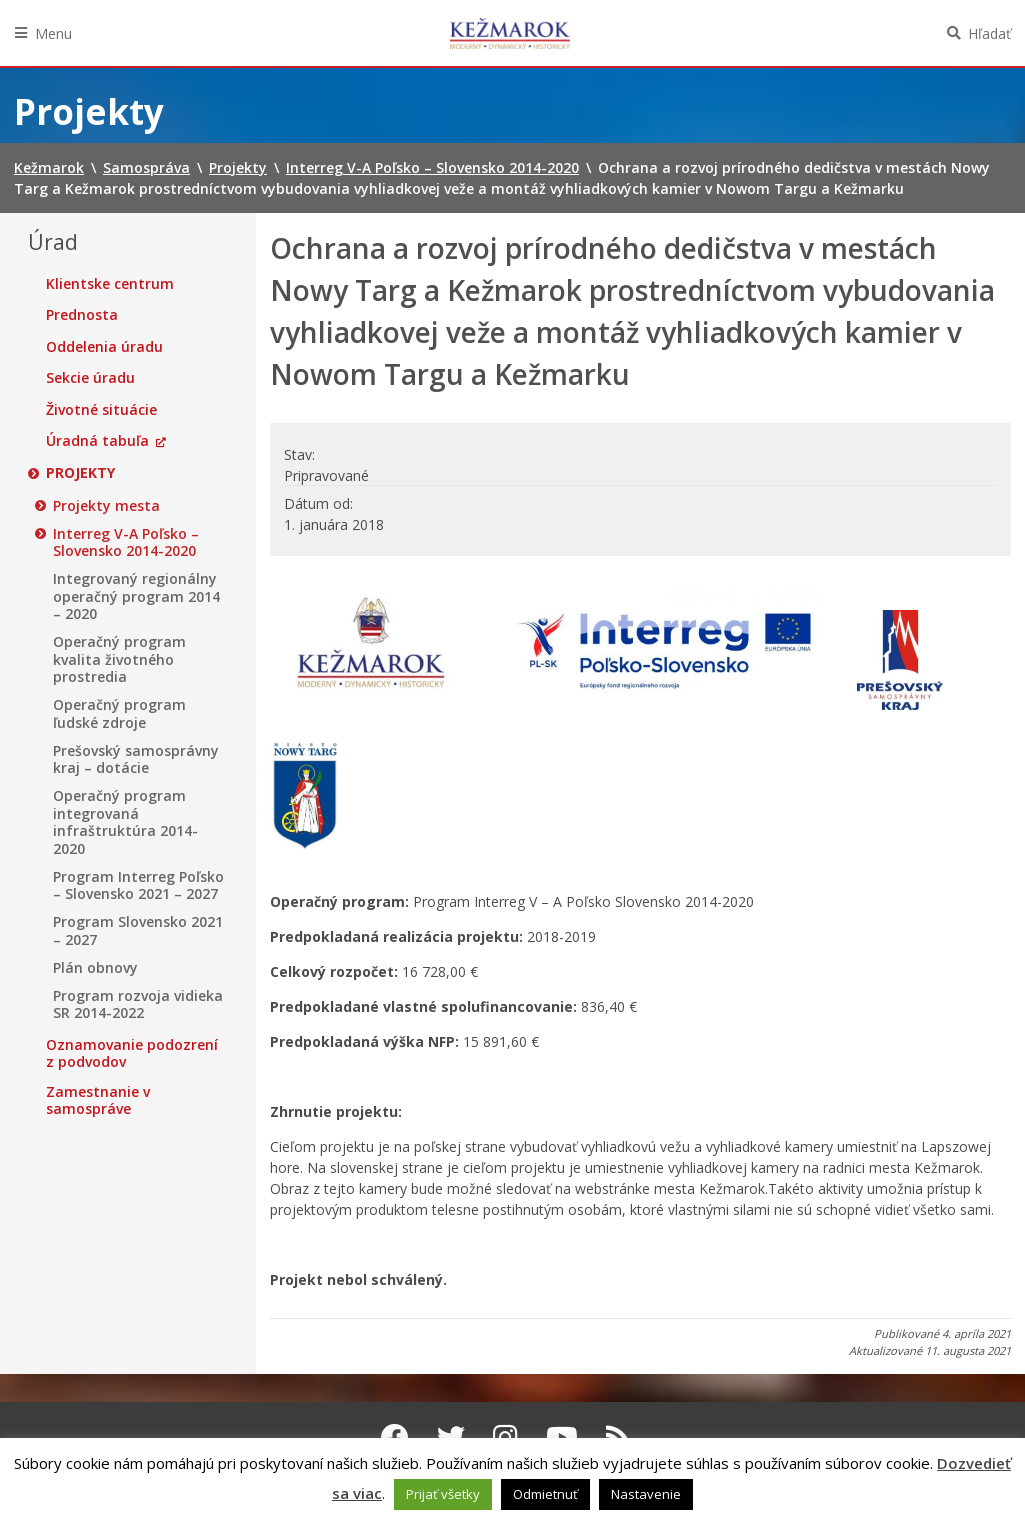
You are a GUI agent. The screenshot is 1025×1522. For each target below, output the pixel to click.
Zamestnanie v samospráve (98, 1100)
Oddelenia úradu (104, 347)
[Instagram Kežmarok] (505, 1437)
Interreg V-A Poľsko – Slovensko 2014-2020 (126, 542)
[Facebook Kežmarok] (395, 1437)
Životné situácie (101, 410)
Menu (53, 33)
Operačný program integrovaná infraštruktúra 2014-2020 (125, 822)
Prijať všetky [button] (443, 1494)
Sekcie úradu (90, 378)
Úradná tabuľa (97, 441)
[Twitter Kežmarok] (451, 1437)
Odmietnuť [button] (545, 1494)
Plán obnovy (95, 968)
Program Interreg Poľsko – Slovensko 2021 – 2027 (138, 885)
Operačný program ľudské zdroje (119, 713)
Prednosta (82, 315)
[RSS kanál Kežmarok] (618, 1437)
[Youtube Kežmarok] (562, 1437)
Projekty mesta (106, 506)
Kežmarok (510, 33)
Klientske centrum (110, 284)
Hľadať (989, 33)
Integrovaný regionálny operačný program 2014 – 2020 (136, 596)
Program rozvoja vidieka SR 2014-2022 (138, 1004)
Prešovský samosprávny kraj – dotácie (136, 759)
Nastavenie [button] (646, 1494)
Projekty (80, 473)
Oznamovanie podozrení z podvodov (132, 1053)
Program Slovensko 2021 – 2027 (138, 930)
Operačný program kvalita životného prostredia (119, 659)
